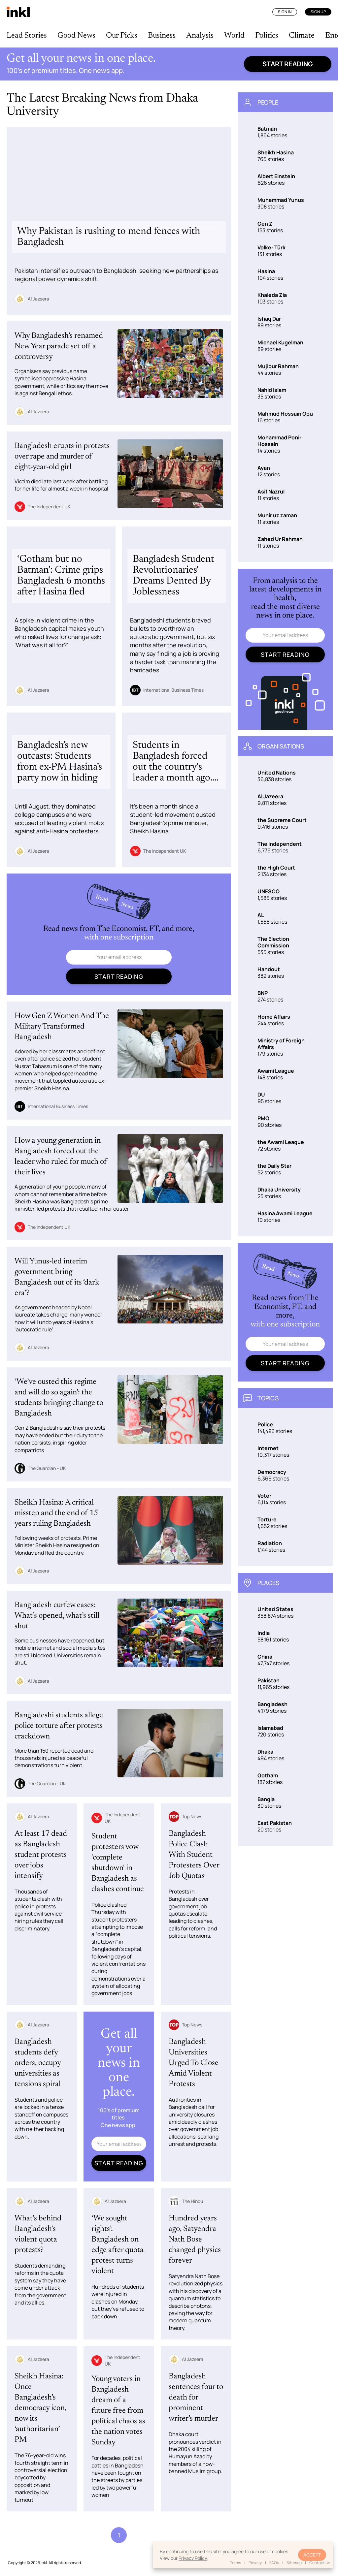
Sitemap (294, 2562)
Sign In (284, 12)
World (234, 36)
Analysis (200, 36)
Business (162, 36)
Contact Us (319, 2562)
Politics (266, 36)
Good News (76, 36)
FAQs (274, 2562)
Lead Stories (27, 36)
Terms (235, 2562)
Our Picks (121, 36)
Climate (302, 36)
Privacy (255, 2562)
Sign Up (318, 12)
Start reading (287, 63)
